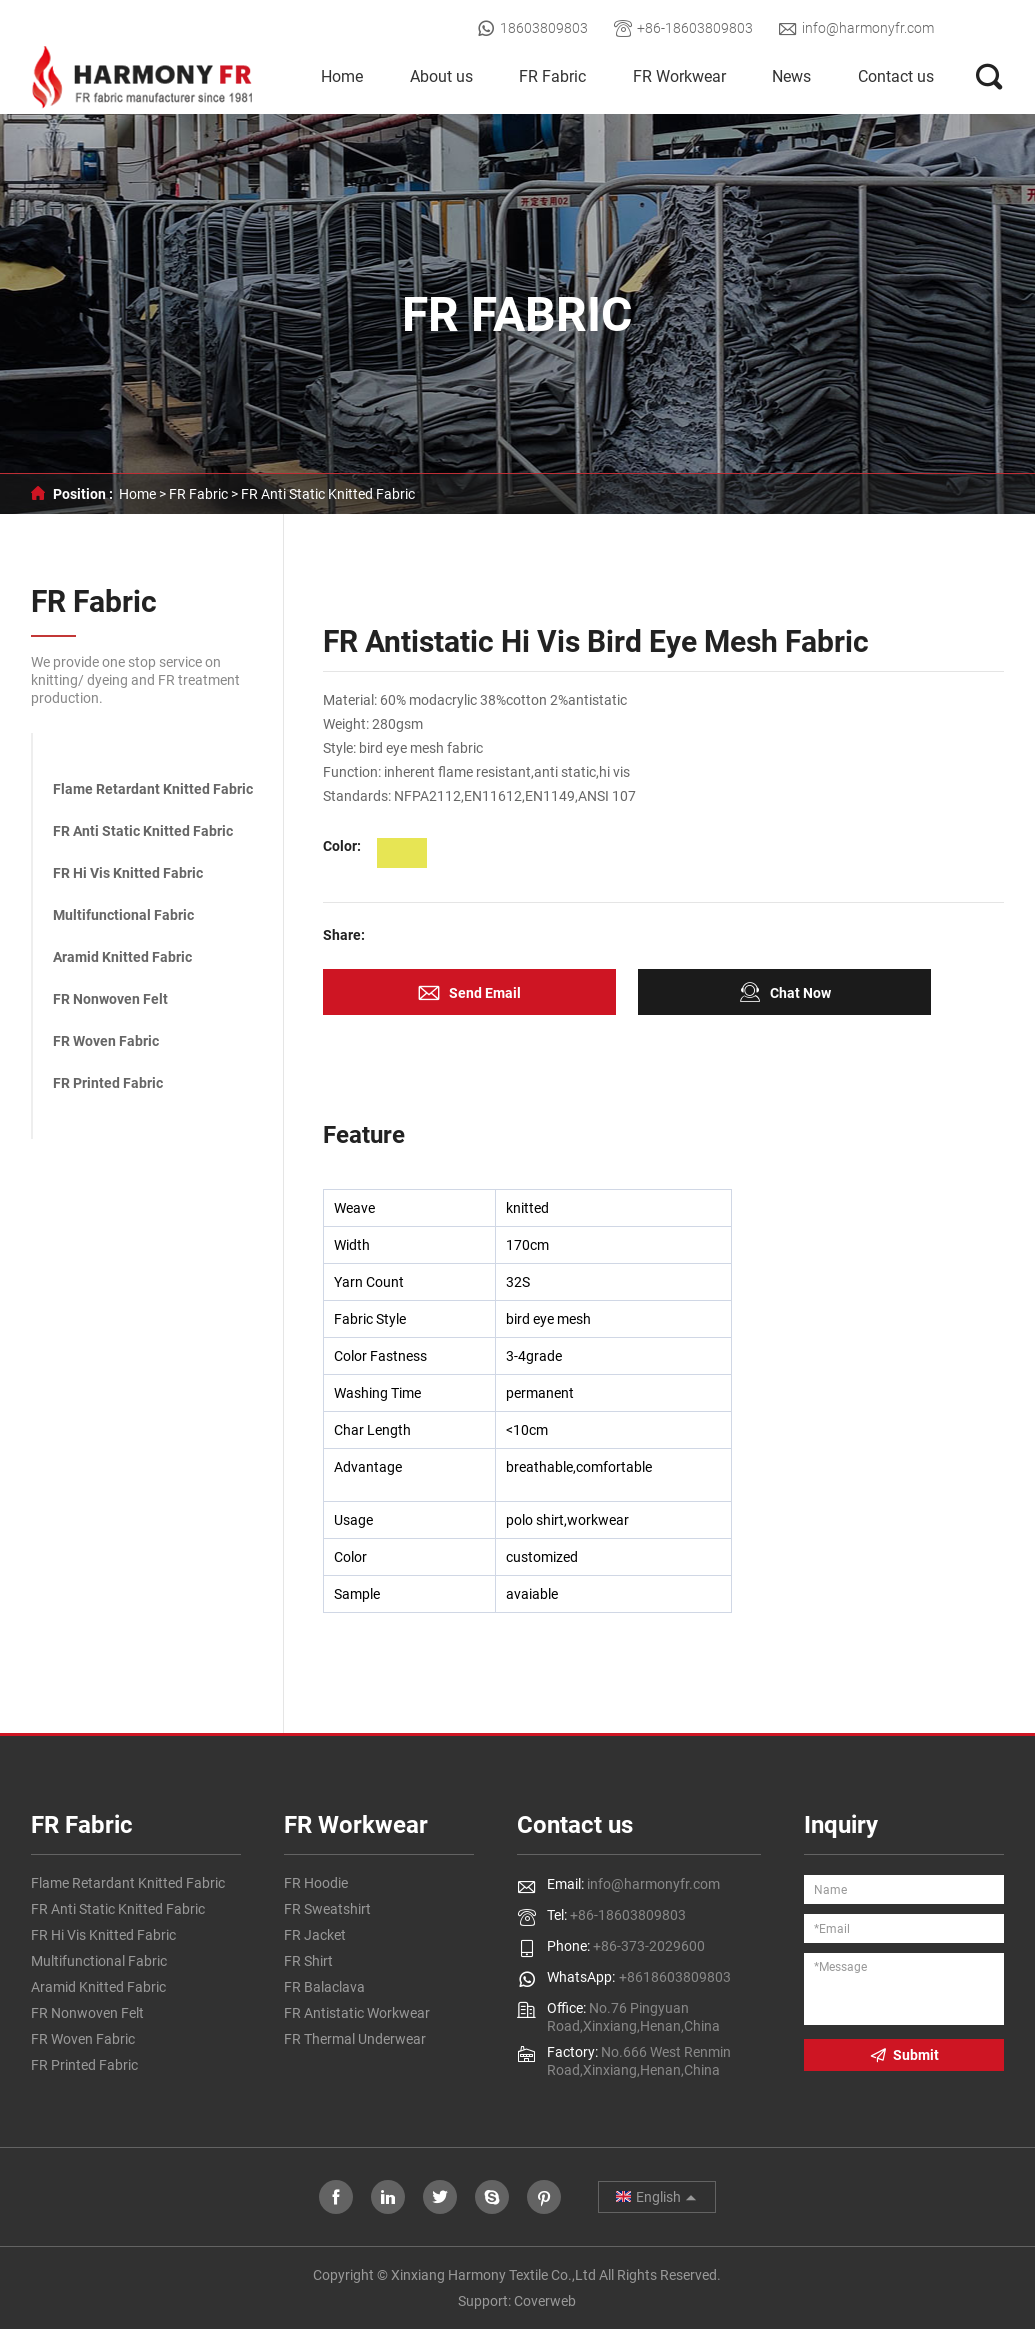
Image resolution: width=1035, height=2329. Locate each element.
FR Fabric (552, 76)
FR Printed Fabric (108, 1083)
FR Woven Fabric (106, 1041)
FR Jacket (315, 1935)
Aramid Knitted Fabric (122, 957)
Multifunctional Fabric (123, 915)
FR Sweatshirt (327, 1909)
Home (342, 76)
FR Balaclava (324, 1987)
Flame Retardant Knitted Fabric (153, 789)
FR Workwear (679, 76)
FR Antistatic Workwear (357, 2013)
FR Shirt (308, 1961)
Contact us (896, 76)
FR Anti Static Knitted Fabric (328, 494)
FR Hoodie (316, 1883)
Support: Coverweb (517, 2301)
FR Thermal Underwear (355, 2039)
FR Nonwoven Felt (110, 999)
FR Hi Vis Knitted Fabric (128, 873)
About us (441, 76)
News (791, 76)
